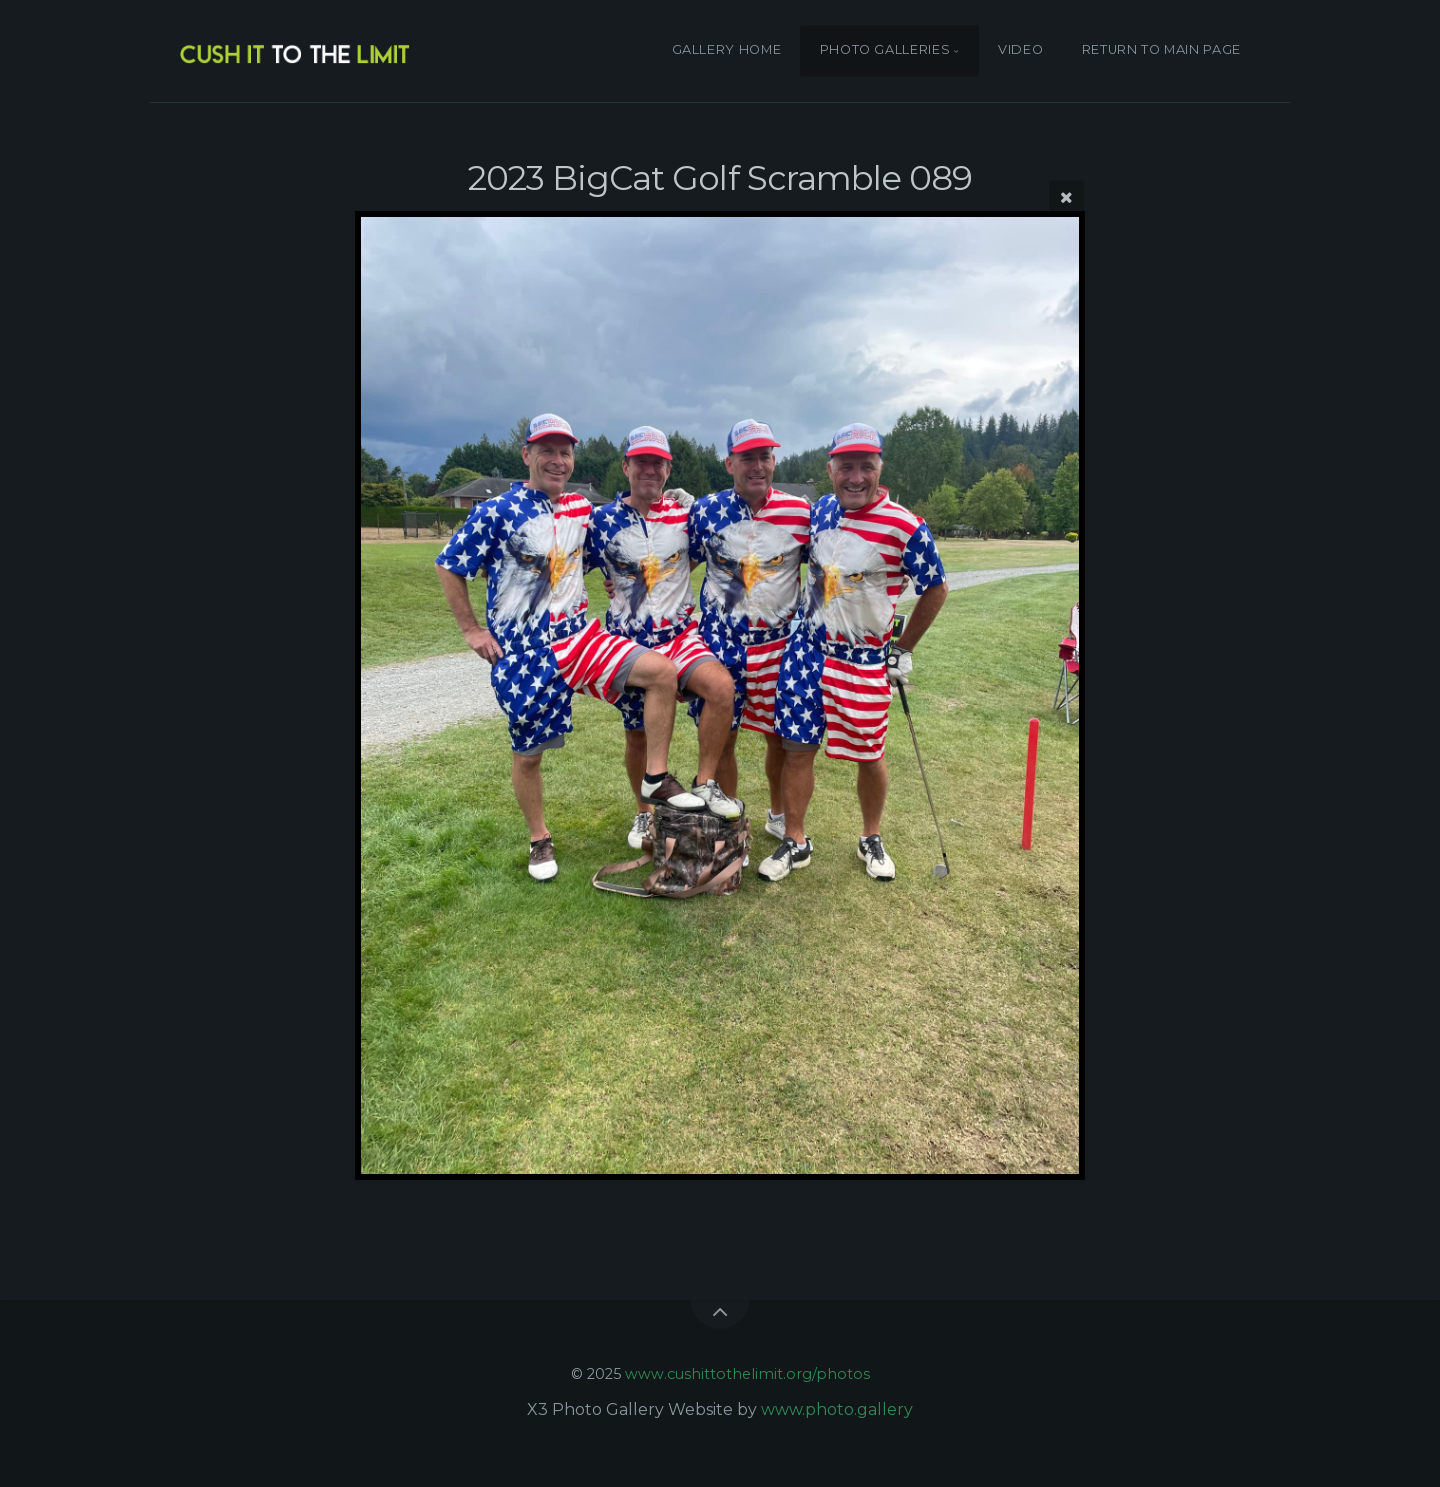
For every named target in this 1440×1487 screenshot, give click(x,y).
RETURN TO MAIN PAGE (1161, 50)
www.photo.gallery (837, 1409)
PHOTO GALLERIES (885, 50)
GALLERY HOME (727, 50)
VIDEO (1020, 50)
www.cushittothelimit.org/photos (747, 1374)
